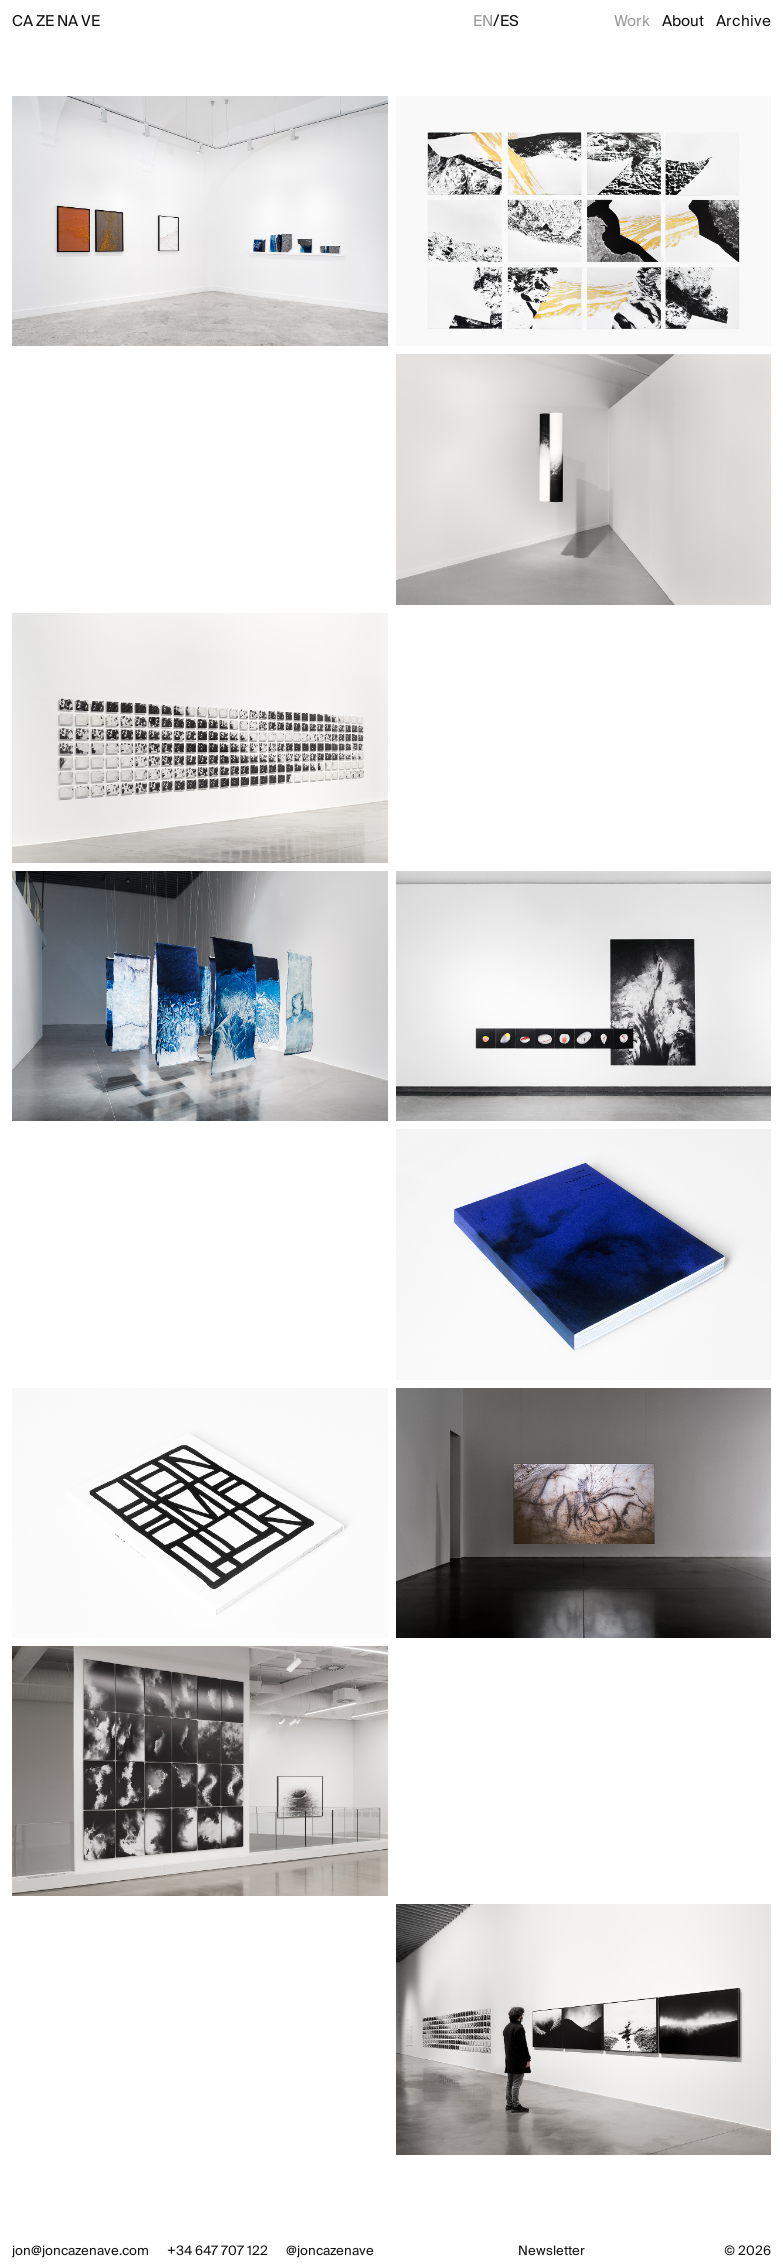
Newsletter (551, 2251)
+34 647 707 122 (217, 2251)
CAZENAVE (56, 21)
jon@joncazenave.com (80, 2251)
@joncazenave (330, 2251)
